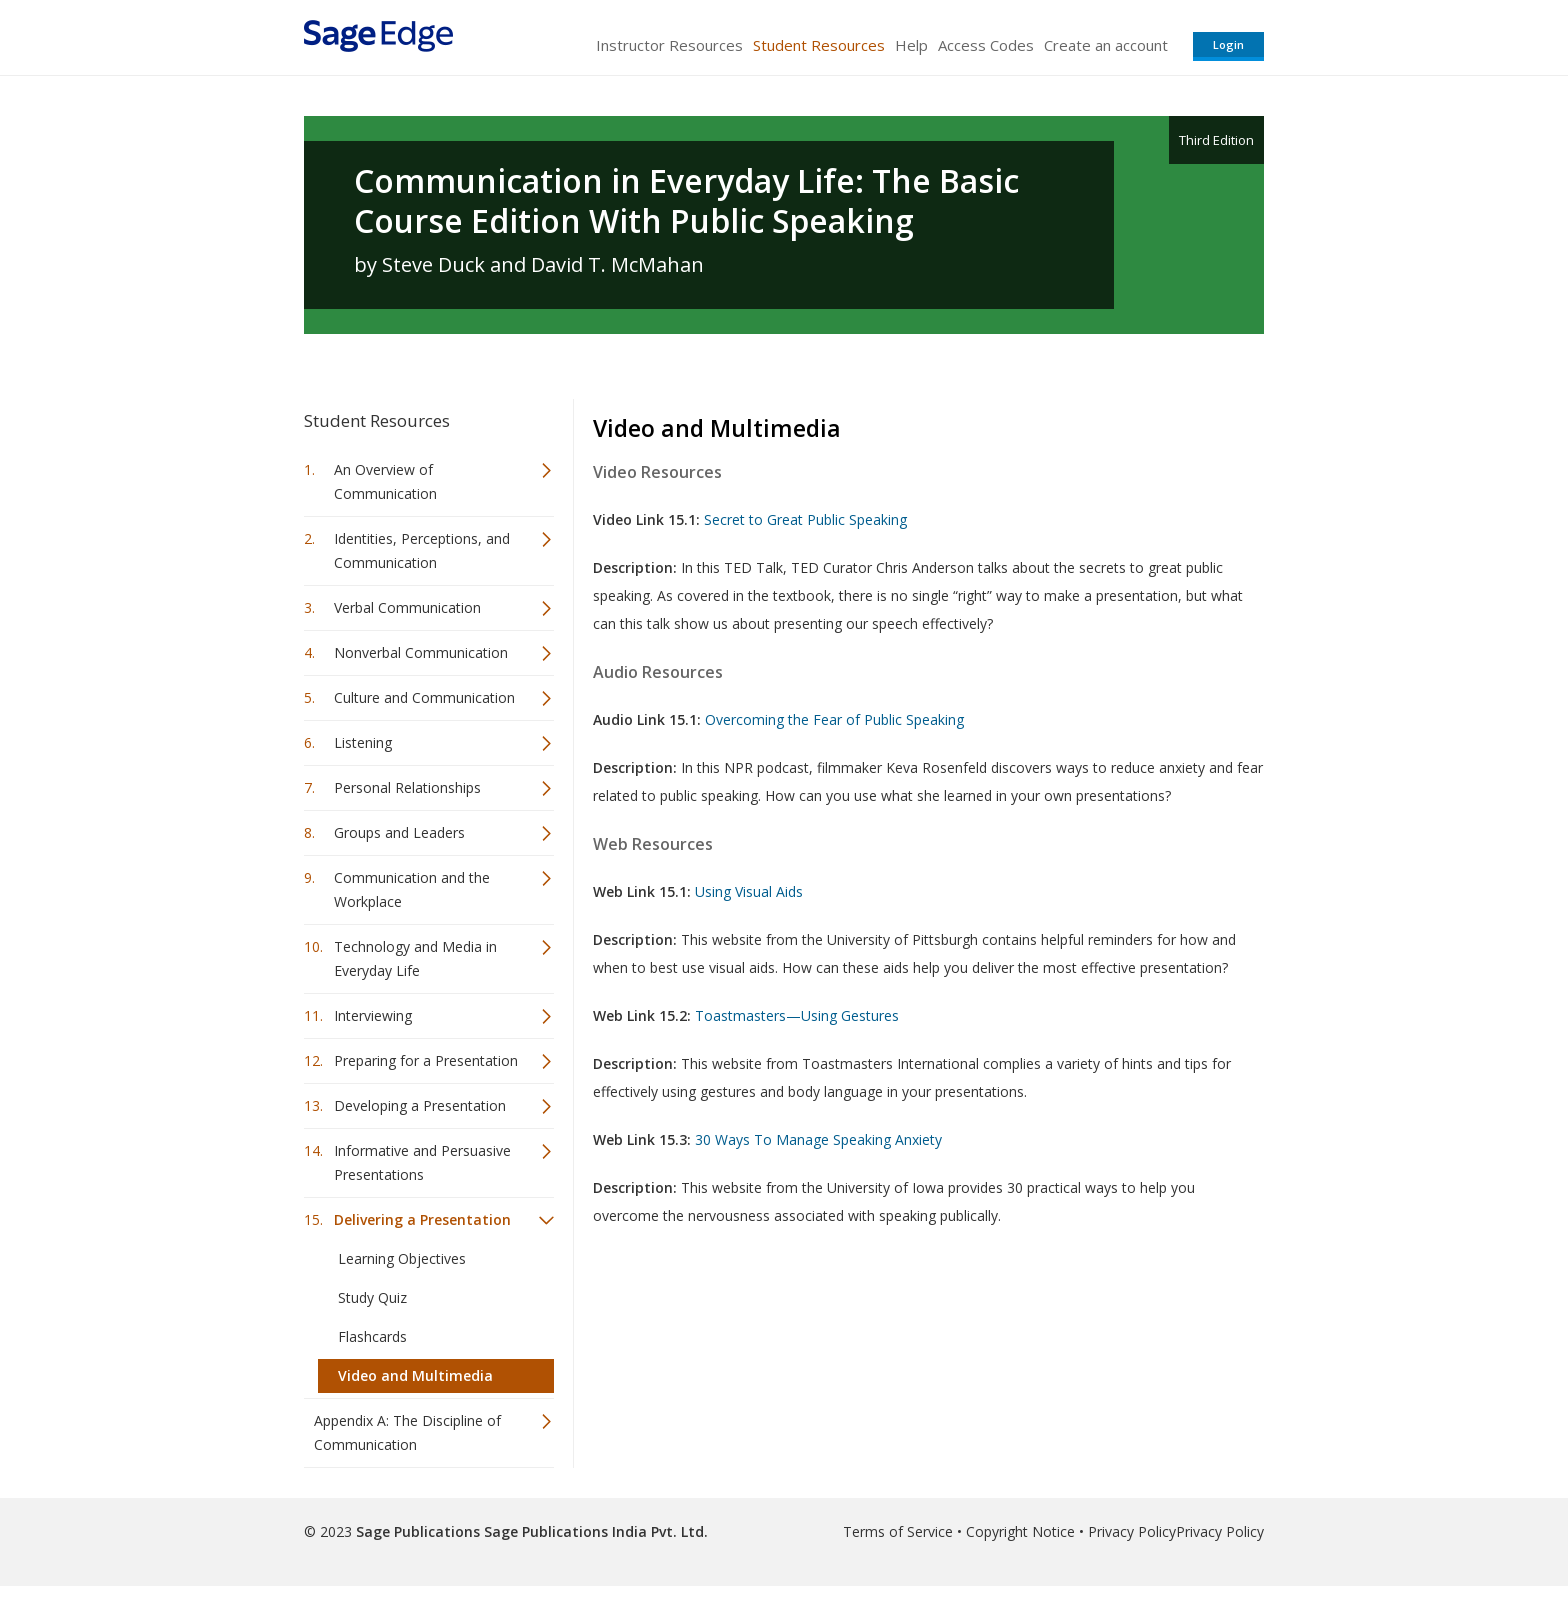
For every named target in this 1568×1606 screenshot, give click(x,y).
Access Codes (986, 45)
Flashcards (372, 1336)
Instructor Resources (669, 45)
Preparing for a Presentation (426, 1060)
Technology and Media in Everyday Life (415, 958)
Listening (363, 742)
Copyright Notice (1020, 1531)
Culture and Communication (424, 697)
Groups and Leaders (399, 832)
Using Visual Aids (749, 891)
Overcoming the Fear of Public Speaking (834, 719)
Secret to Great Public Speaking (805, 519)
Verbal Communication (407, 607)
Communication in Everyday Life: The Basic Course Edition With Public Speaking (686, 201)
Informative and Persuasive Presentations (422, 1162)
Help (911, 45)
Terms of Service (898, 1531)
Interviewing (373, 1015)
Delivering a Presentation (422, 1219)
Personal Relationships (407, 787)
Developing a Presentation (420, 1105)
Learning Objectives (402, 1258)
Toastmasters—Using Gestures (797, 1015)
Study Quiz (372, 1297)
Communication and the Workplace (412, 889)
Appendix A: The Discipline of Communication (407, 1432)
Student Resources (819, 45)
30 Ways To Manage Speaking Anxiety (818, 1139)
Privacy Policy (1132, 1531)
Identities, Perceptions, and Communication (422, 550)
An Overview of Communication (385, 481)
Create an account (1106, 45)
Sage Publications (418, 1531)
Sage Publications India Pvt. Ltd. (594, 1531)
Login (1228, 44)
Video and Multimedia (415, 1375)
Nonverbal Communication (421, 652)
